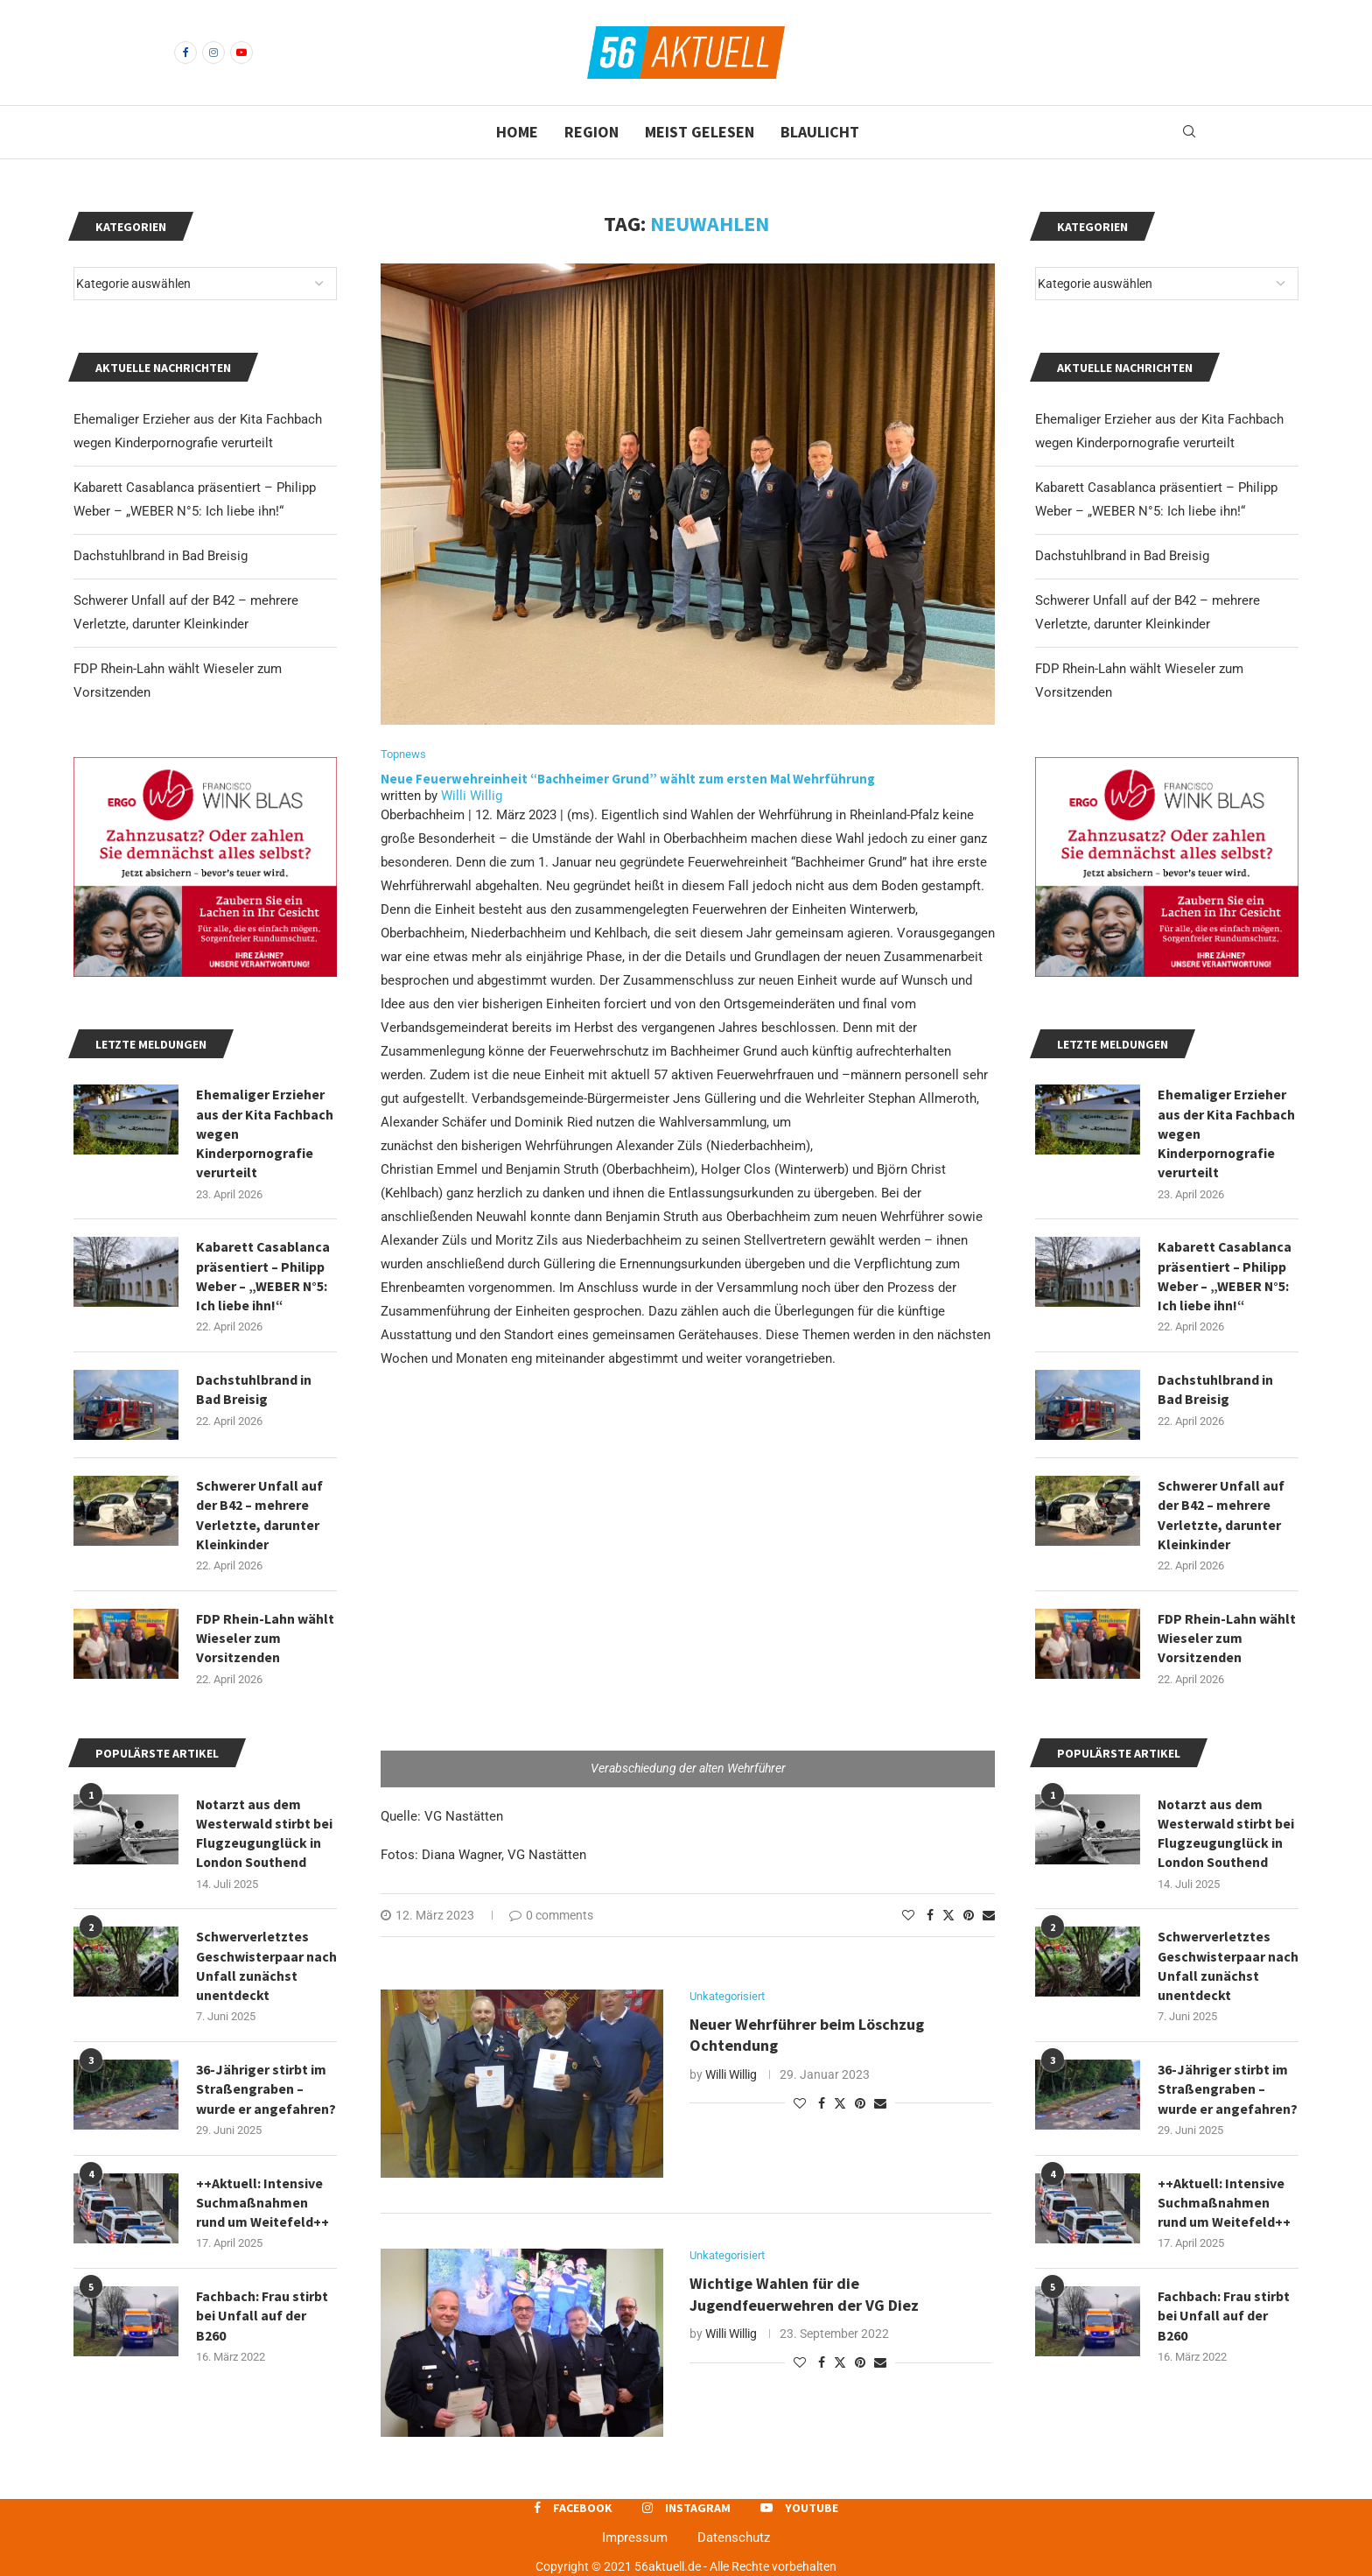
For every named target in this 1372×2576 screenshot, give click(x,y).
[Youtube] (241, 52)
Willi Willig (471, 796)
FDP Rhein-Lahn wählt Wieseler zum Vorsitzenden (1227, 1639)
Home (517, 132)
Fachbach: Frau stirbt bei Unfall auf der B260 (1224, 2320)
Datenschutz (733, 2538)
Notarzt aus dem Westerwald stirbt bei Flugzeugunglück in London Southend (1226, 1835)
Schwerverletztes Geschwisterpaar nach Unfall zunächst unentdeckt (1225, 1968)
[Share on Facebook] (930, 1915)
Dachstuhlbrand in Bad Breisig (1122, 556)
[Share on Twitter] (948, 1914)
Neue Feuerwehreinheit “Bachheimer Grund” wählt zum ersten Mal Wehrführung (629, 778)
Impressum (635, 2538)
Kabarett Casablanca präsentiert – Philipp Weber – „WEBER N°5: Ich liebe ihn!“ (1225, 1277)
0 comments (551, 1915)
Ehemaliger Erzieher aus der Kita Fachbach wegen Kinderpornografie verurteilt (1226, 1133)
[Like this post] (908, 1915)
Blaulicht (819, 132)
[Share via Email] (989, 1915)
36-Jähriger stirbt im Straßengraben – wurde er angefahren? (1228, 2092)
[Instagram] (213, 52)
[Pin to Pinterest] (968, 1915)
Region (591, 132)
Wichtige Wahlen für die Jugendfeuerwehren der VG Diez (806, 2294)
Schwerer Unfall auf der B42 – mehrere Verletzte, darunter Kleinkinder (1221, 1516)
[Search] (1189, 132)
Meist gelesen (699, 132)
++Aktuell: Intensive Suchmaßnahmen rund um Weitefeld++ (1224, 2206)
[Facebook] (185, 52)
